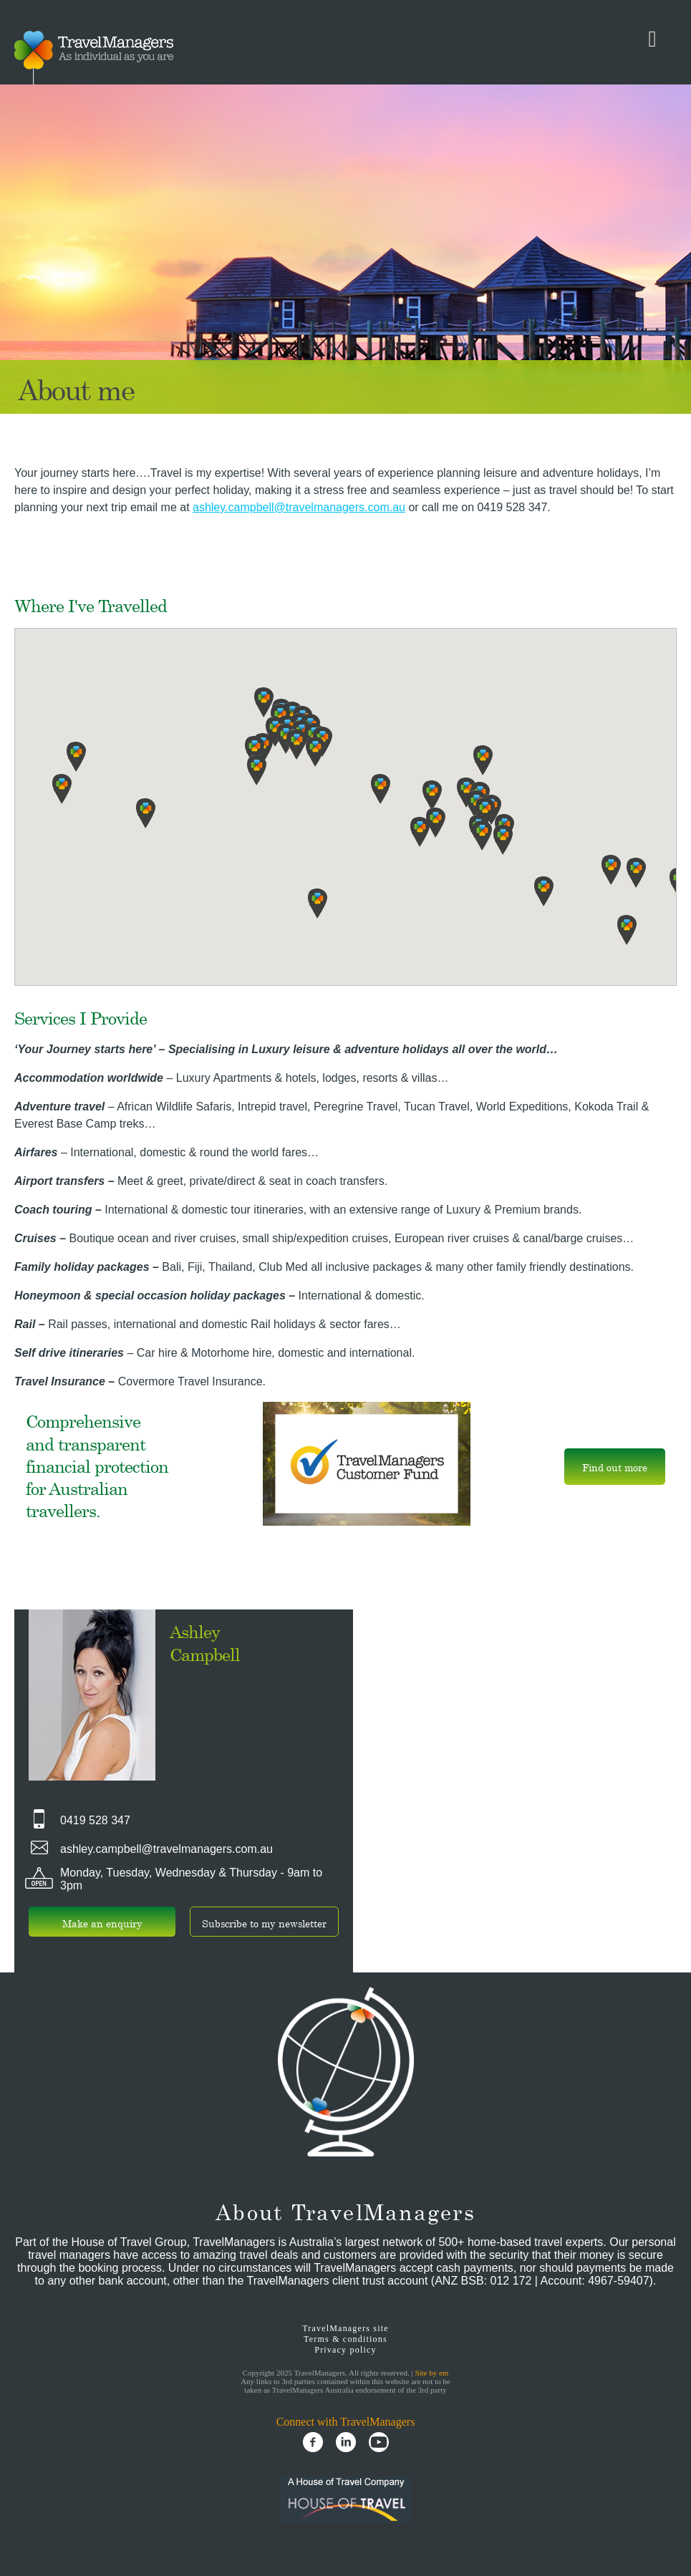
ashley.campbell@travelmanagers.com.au (299, 507)
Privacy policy (345, 2350)
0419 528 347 (95, 1820)
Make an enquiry (102, 1923)
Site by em (431, 2372)
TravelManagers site (345, 2328)
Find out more (614, 1467)
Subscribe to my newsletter (264, 1923)
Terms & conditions (345, 2339)
